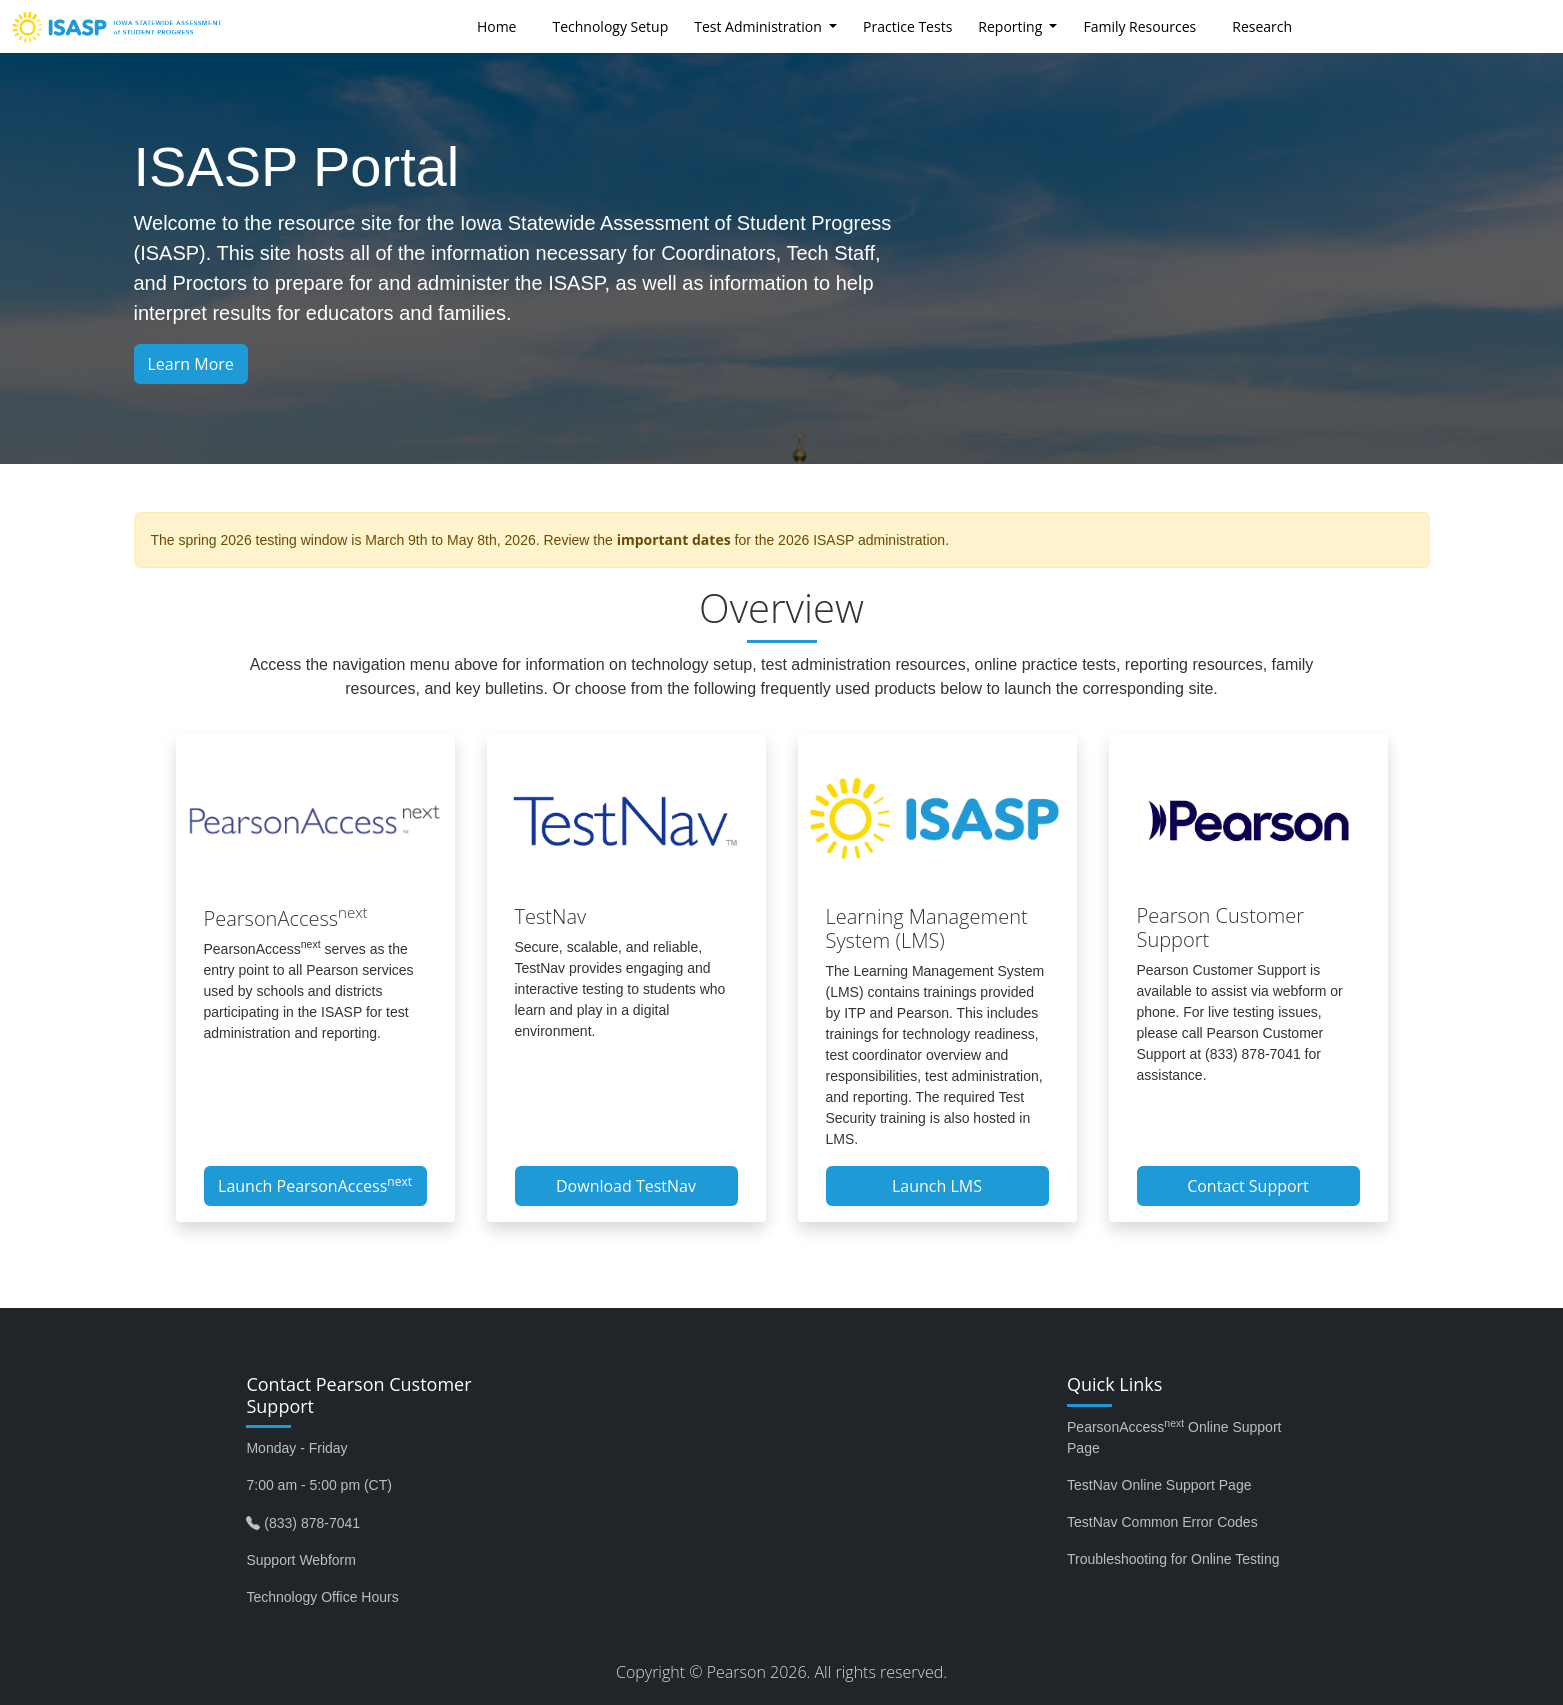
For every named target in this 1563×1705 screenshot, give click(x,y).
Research (1262, 26)
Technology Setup (610, 26)
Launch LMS (937, 1186)
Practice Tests (907, 26)
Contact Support (1248, 1186)
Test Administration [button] (759, 26)
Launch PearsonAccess (315, 1185)
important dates (674, 539)
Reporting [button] (1012, 26)
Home (497, 26)
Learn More (191, 364)
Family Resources (1139, 26)
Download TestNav (626, 1186)
